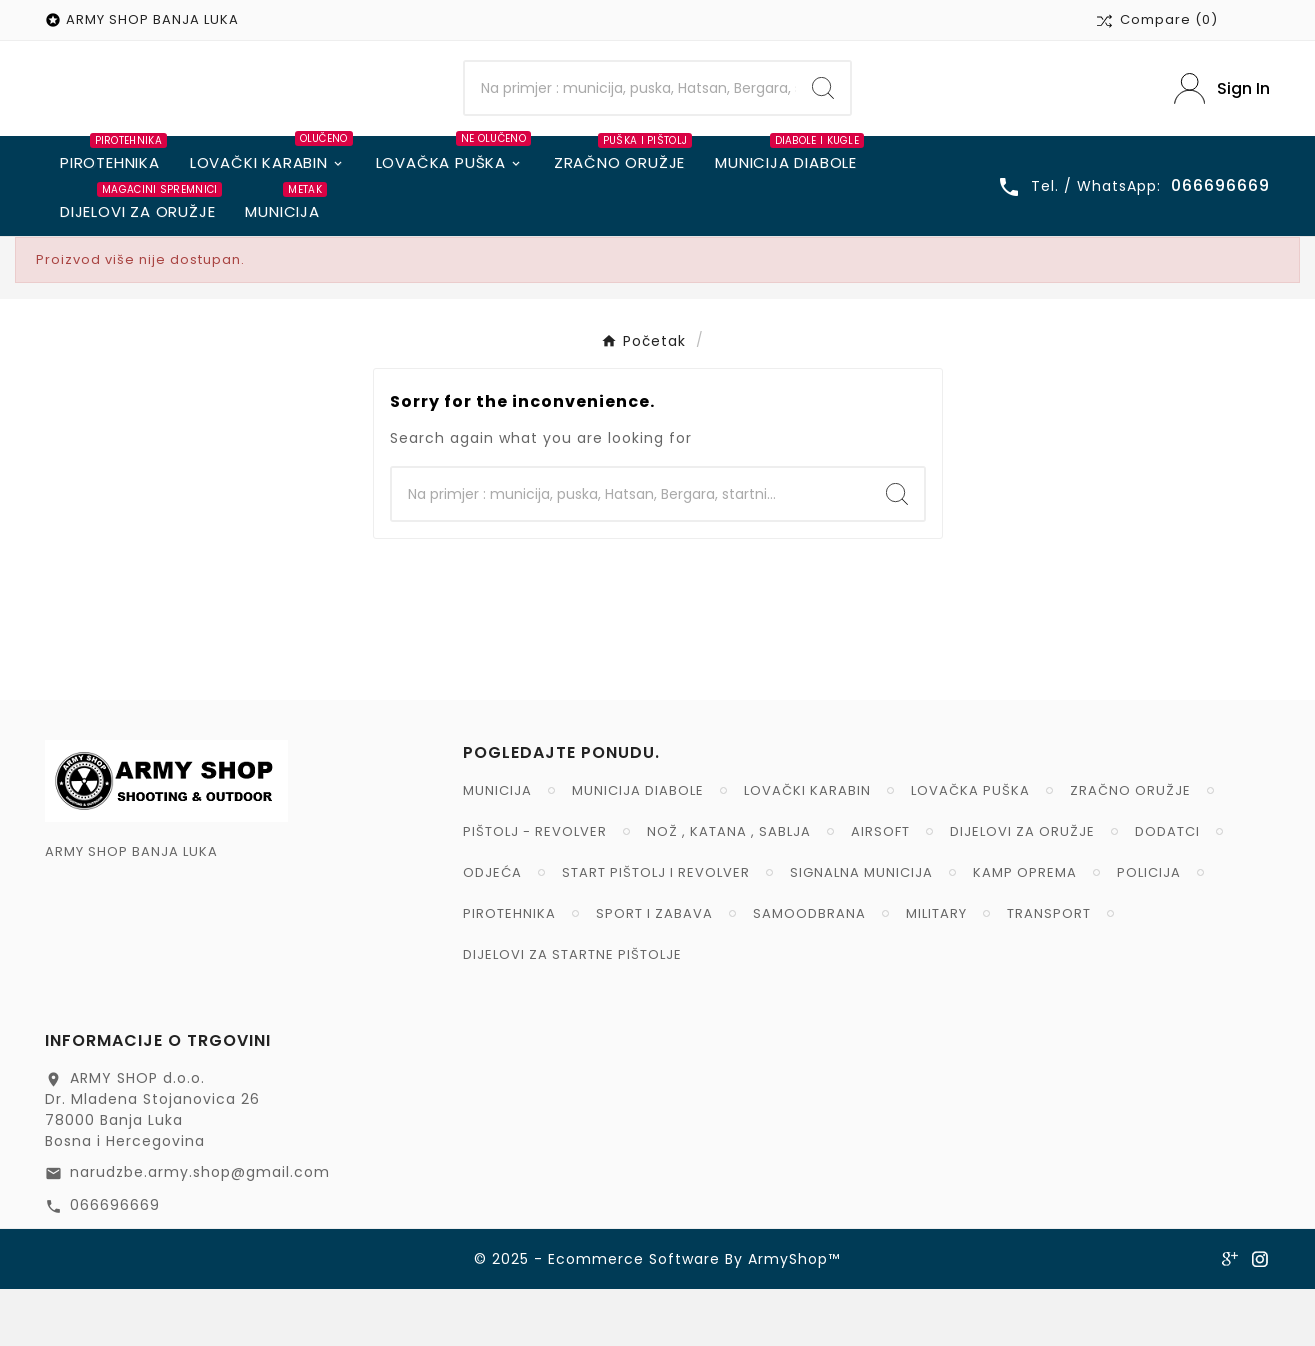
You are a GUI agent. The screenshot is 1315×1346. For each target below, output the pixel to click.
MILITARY (936, 970)
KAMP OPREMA (1025, 929)
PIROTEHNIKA (509, 970)
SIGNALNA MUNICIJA (861, 929)
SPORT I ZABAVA (654, 970)
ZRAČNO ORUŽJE (1130, 847)
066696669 (115, 1262)
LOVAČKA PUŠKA (970, 847)
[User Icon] (1222, 117)
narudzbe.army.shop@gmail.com (200, 1229)
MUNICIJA (497, 847)
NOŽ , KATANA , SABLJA (729, 888)
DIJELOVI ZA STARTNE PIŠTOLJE (572, 1011)
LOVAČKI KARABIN (807, 847)
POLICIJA (1149, 929)
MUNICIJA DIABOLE (638, 847)
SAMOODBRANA (809, 970)
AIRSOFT (880, 888)
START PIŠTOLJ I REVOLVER (656, 929)
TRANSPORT (1049, 970)
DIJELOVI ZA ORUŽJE (1022, 888)
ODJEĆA (492, 929)
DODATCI (1167, 888)
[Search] (630, 117)
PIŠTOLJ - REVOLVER (535, 888)
